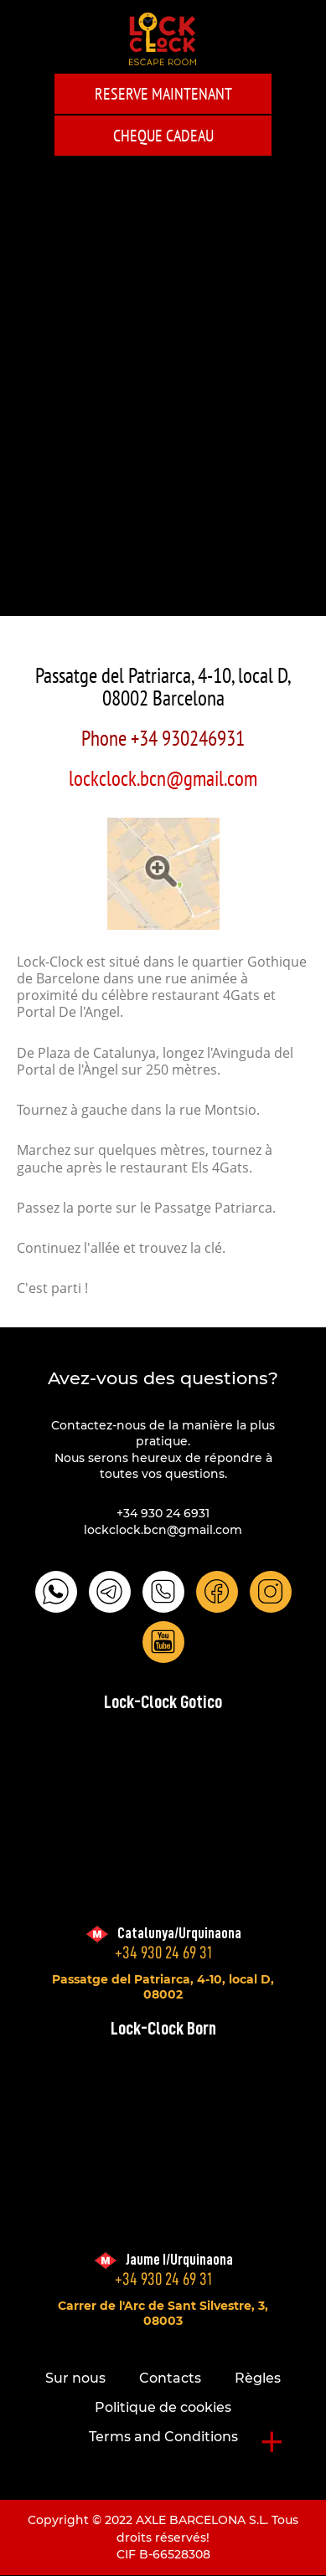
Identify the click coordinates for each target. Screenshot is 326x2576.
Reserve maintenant (163, 94)
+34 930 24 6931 (163, 1513)
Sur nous (75, 2378)
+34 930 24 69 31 (163, 1953)
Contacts (170, 2378)
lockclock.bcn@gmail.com (163, 778)
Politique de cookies (163, 2407)
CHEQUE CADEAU (163, 135)
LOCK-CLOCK (163, 39)
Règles (258, 2378)
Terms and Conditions (163, 2437)
